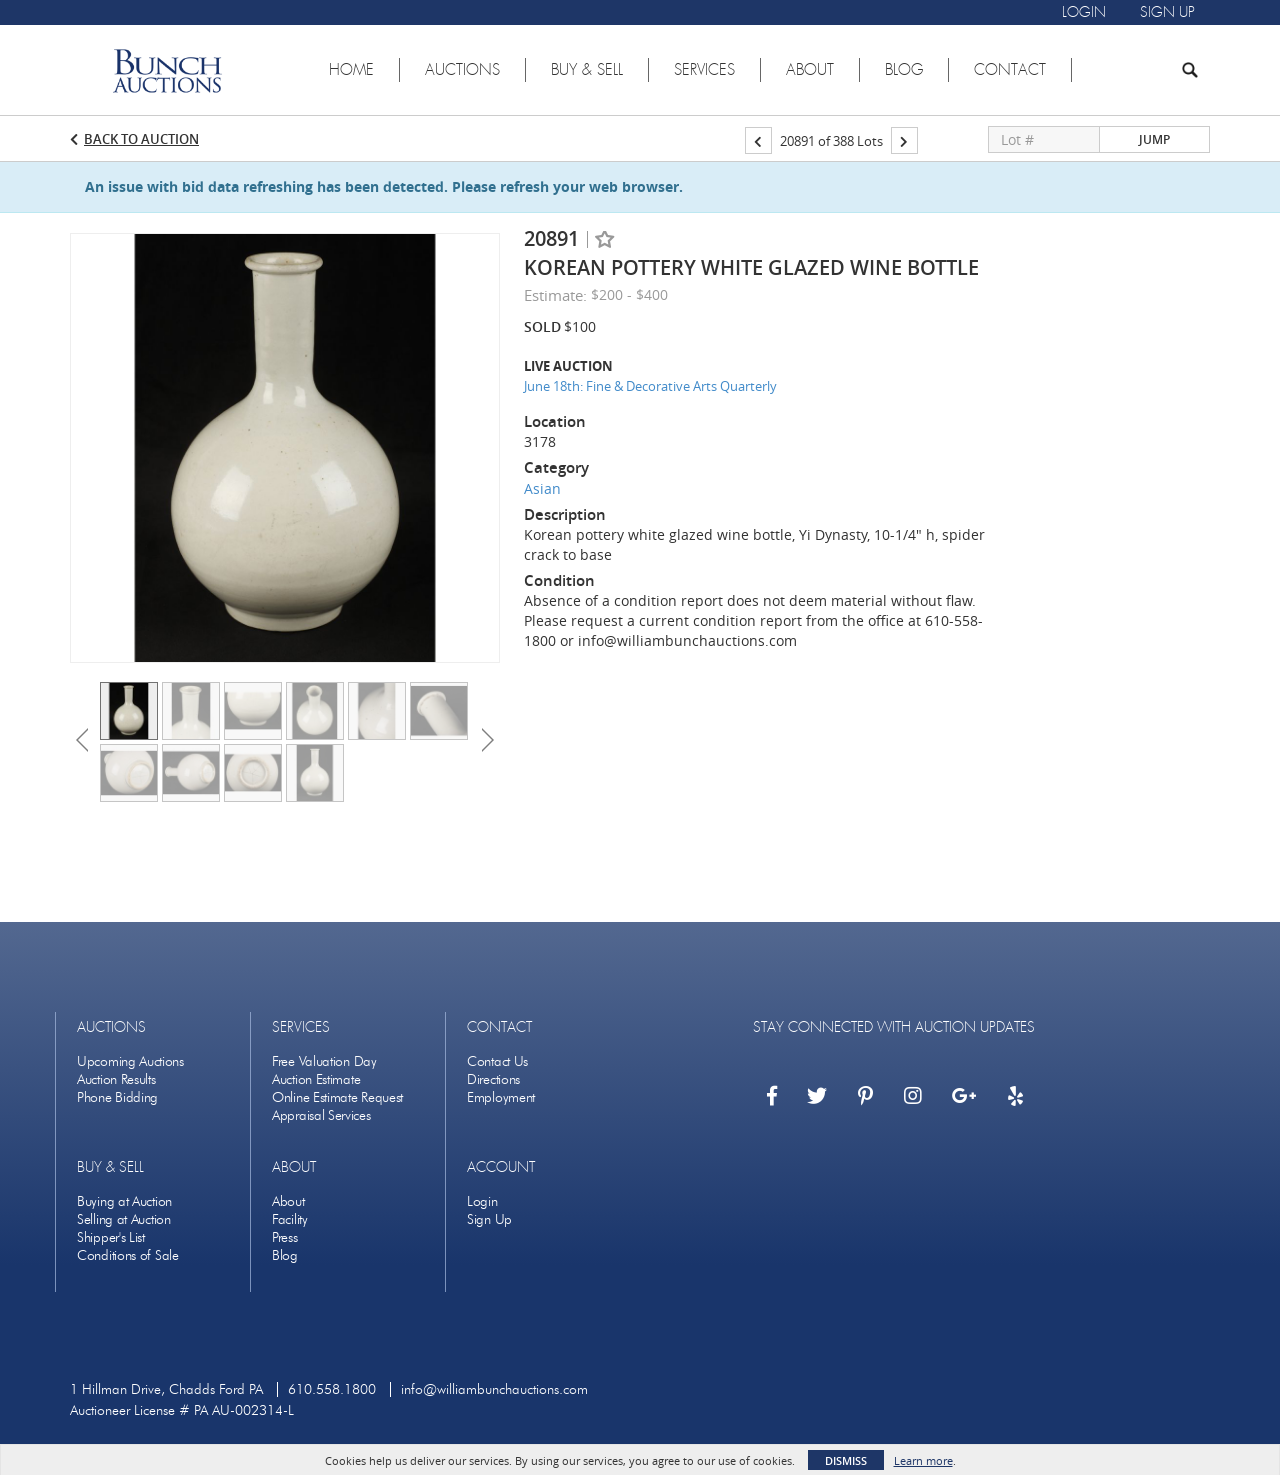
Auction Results (116, 1079)
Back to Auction (141, 139)
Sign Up (489, 1219)
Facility (290, 1219)
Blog (285, 1255)
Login (482, 1201)
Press (285, 1237)
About (288, 1201)
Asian (542, 488)
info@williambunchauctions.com (494, 1389)
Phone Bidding (117, 1097)
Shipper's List (111, 1237)
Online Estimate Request (337, 1097)
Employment (501, 1097)
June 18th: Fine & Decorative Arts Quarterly (650, 386)
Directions (493, 1079)
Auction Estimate (316, 1079)
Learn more (923, 1460)
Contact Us (497, 1061)
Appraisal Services (321, 1115)
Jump (1154, 139)
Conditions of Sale (128, 1255)
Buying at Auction (124, 1201)
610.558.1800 (332, 1389)
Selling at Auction (124, 1219)
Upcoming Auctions (130, 1061)
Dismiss (846, 1460)
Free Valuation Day (324, 1061)
